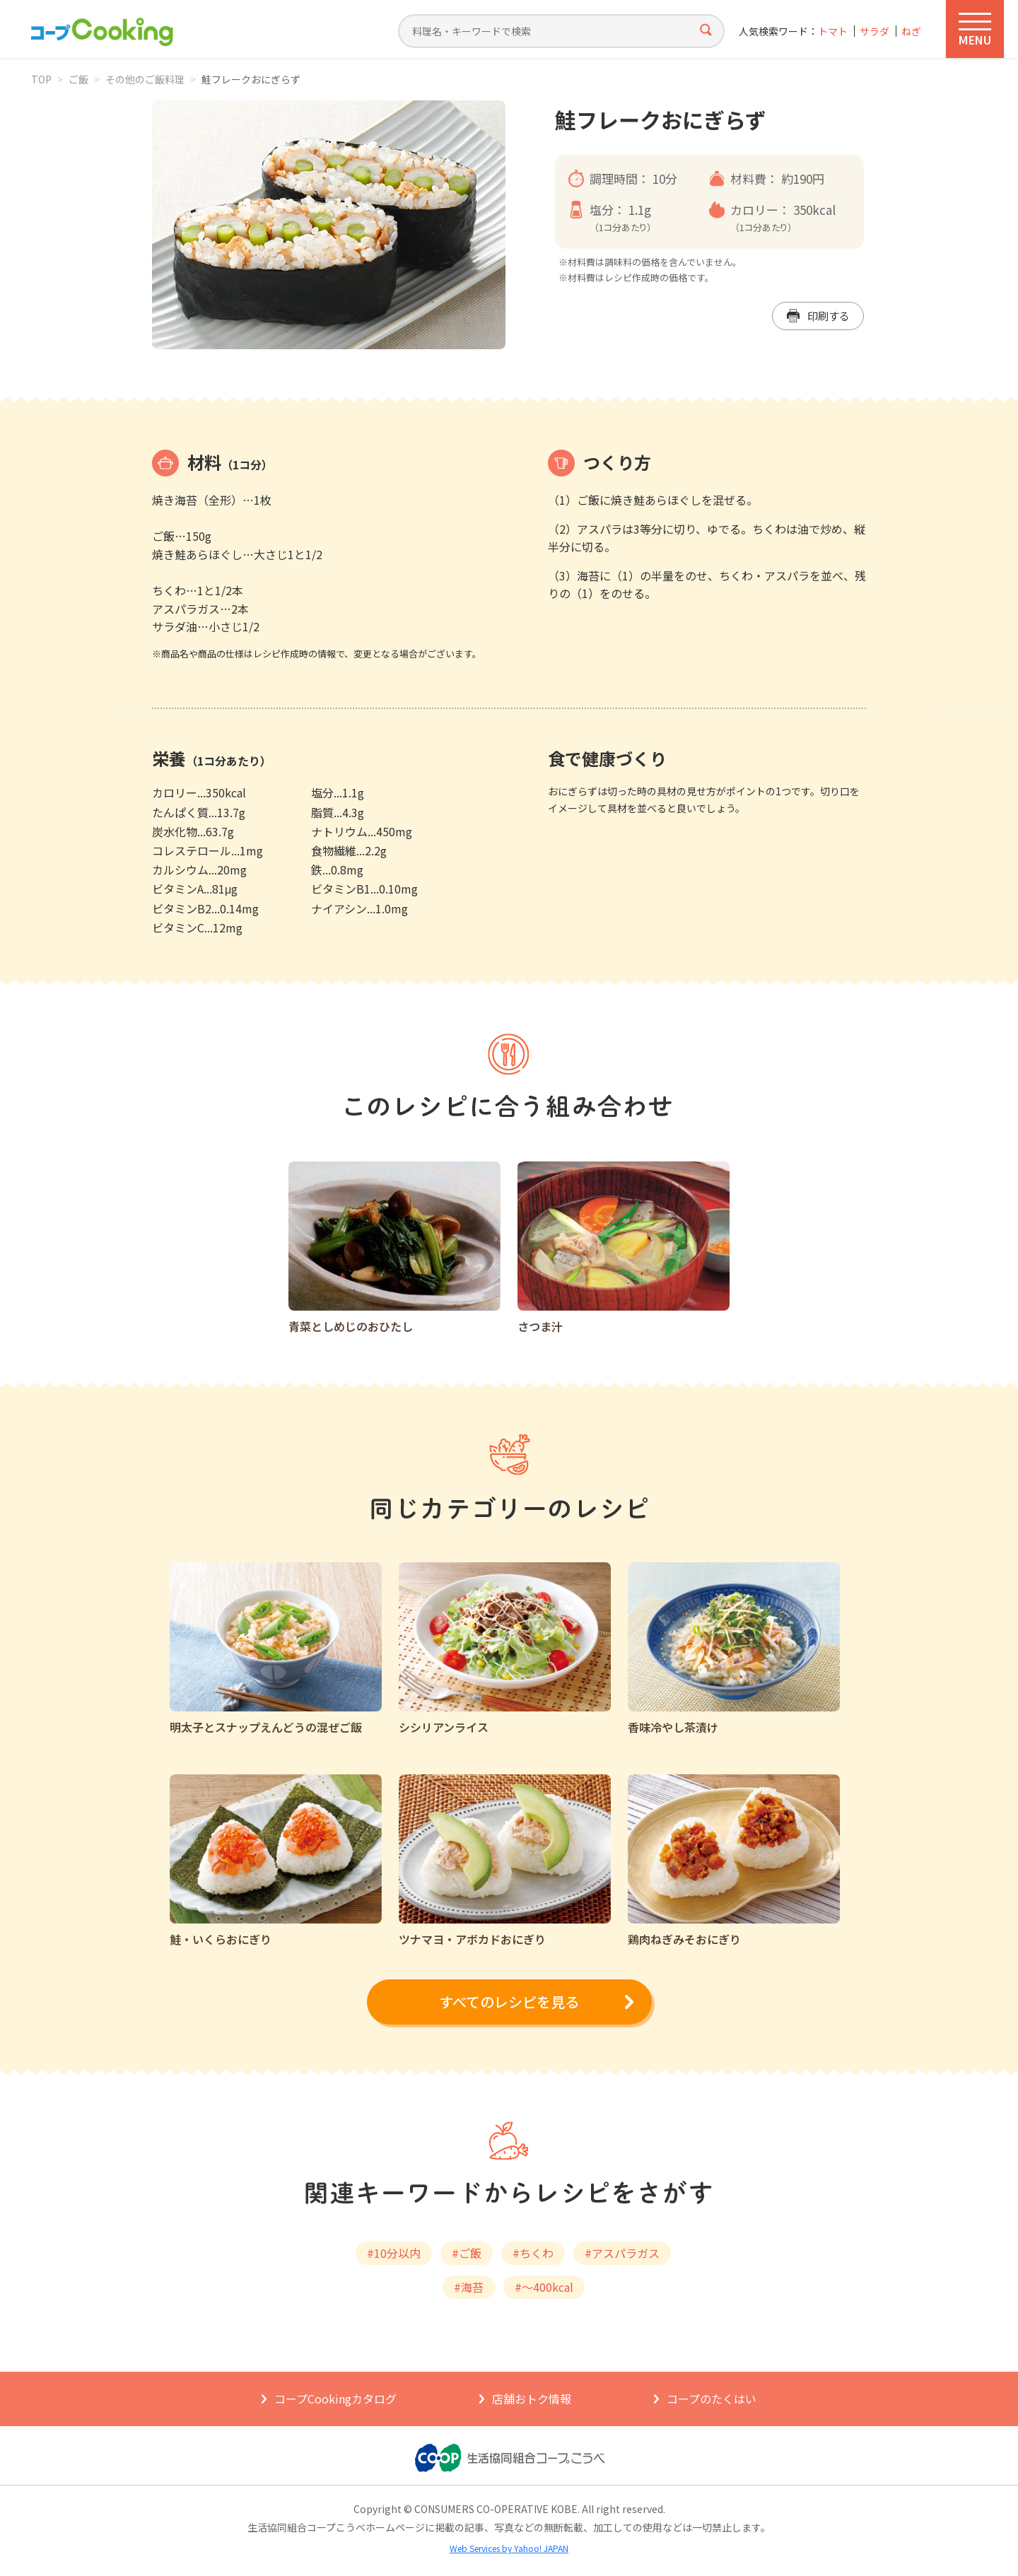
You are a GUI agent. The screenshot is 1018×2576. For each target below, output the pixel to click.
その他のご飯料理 (145, 79)
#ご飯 (466, 2252)
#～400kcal (544, 2286)
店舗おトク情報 (531, 2398)
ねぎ (911, 31)
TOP (41, 79)
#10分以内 (394, 2252)
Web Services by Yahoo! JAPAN (509, 2548)
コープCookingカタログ (335, 2398)
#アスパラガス (622, 2252)
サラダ (874, 31)
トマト (833, 31)
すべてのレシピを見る (509, 2001)
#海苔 (469, 2286)
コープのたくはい (711, 2398)
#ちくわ (533, 2252)
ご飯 (78, 79)
